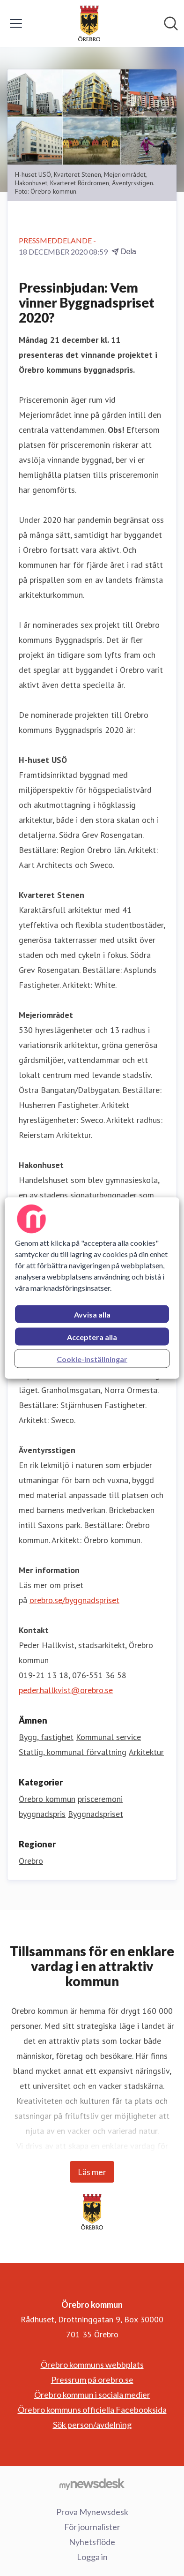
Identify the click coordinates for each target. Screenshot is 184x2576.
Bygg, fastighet (46, 1737)
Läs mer (92, 2172)
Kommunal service (108, 1737)
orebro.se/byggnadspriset (74, 1600)
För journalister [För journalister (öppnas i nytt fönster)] (92, 2527)
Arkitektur (146, 1752)
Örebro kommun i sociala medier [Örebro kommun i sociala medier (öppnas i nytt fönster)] (92, 2394)
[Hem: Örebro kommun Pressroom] (89, 23)
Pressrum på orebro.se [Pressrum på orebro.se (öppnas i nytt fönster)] (92, 2379)
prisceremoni (100, 1798)
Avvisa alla (92, 1314)
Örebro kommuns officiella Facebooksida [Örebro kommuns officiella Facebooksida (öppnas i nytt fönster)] (92, 2409)
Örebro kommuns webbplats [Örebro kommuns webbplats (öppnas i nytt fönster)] (92, 2364)
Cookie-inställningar (92, 1359)
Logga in (92, 2557)
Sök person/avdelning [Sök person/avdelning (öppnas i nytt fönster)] (92, 2424)
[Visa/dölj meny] (16, 23)
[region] (92, 1288)
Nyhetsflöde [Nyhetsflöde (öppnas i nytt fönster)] (92, 2542)
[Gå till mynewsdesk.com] (92, 2484)
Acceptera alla (92, 1337)
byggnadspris (42, 1813)
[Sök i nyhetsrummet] (170, 23)
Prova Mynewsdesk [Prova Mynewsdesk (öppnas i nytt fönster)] (92, 2512)
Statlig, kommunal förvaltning (72, 1752)
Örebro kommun (47, 1798)
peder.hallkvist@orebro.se (66, 1690)
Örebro (31, 1860)
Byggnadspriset (95, 1813)
